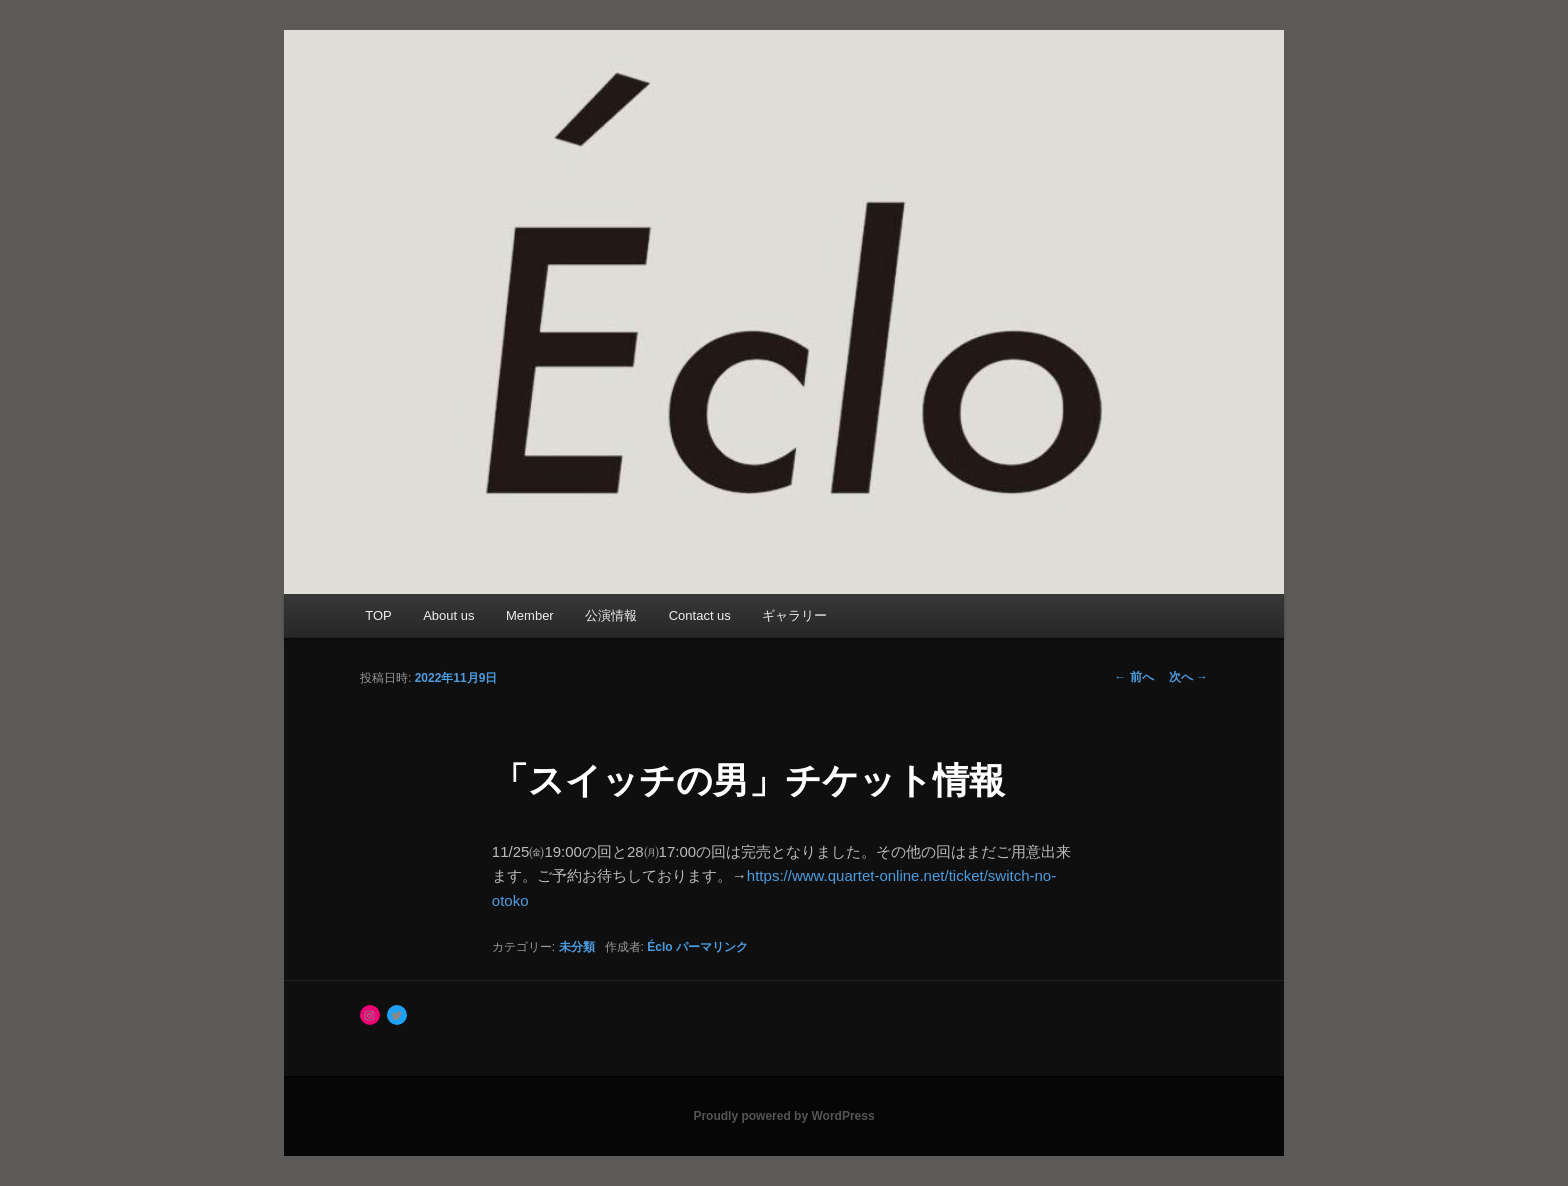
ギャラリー (794, 615)
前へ (1133, 677)
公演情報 (611, 615)
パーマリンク (712, 947)
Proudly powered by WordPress (783, 1116)
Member (530, 615)
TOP (378, 615)
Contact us (700, 615)
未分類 (577, 947)
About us (448, 615)
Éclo (659, 947)
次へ (1188, 677)
